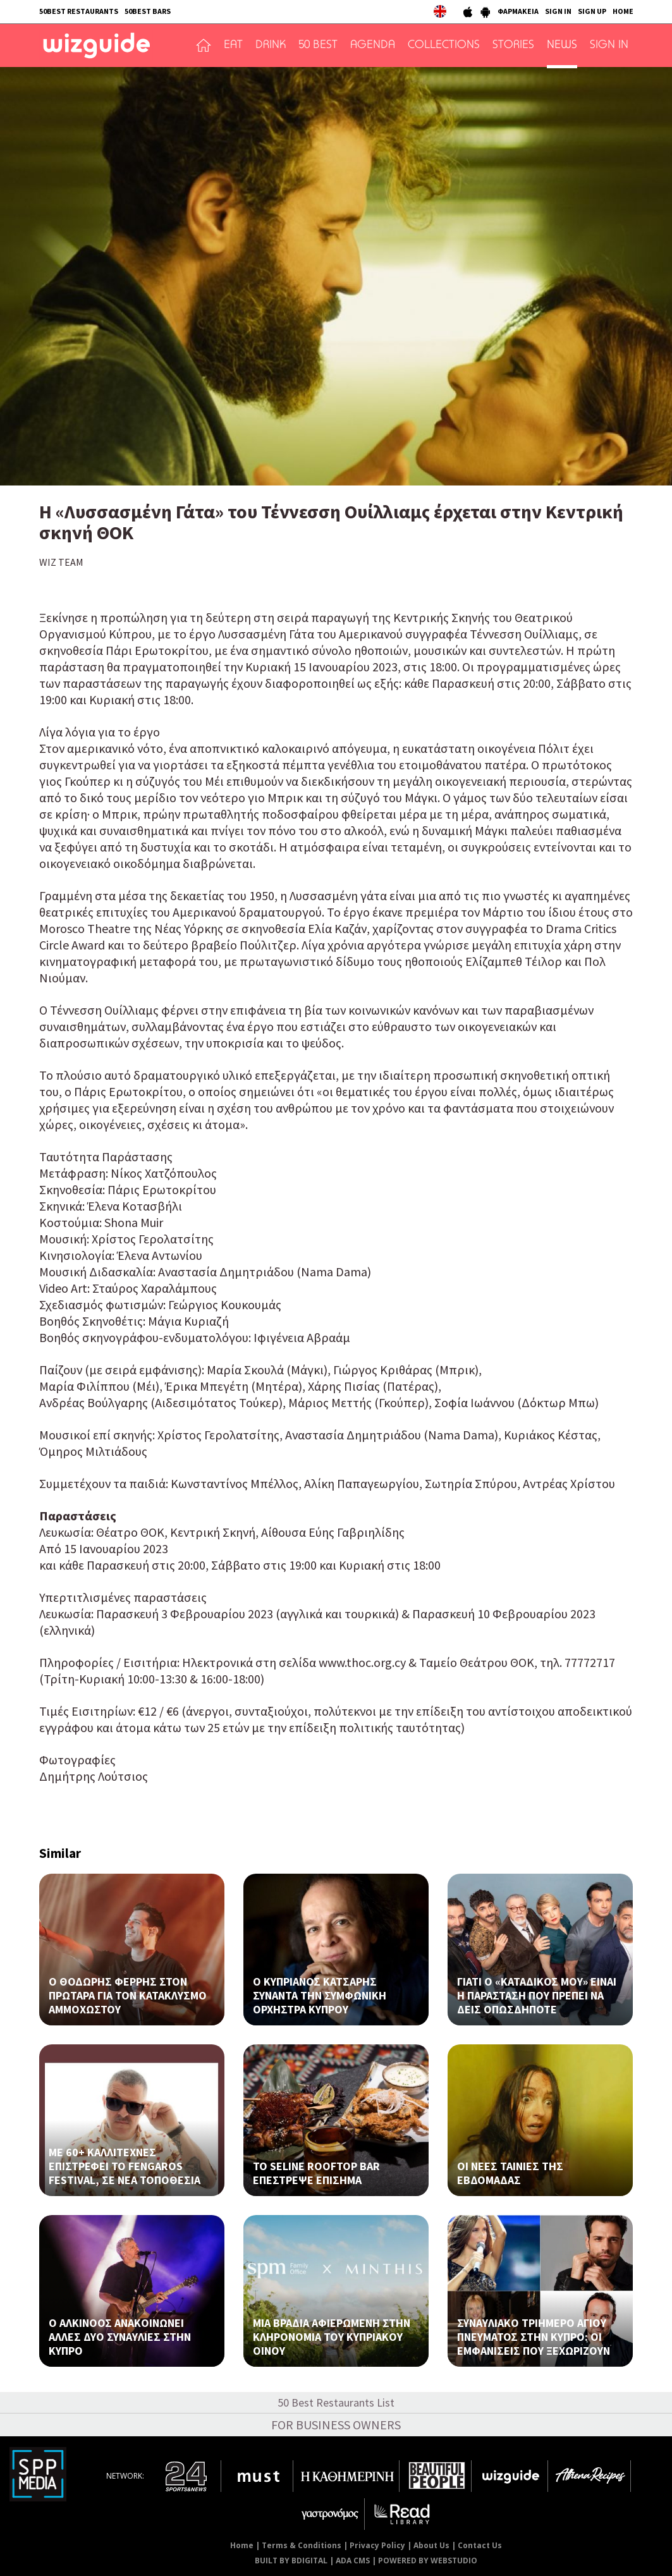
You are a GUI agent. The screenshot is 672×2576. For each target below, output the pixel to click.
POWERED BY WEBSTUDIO (427, 2560)
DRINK (270, 45)
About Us (431, 2545)
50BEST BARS (148, 11)
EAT (233, 45)
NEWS (562, 45)
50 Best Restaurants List (336, 2402)
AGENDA (372, 45)
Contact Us (480, 2545)
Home (242, 2545)
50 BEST (318, 45)
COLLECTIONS (444, 45)
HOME (623, 11)
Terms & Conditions (301, 2545)
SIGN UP (592, 11)
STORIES (513, 45)
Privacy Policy (377, 2545)
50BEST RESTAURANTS (78, 11)
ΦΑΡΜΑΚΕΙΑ (518, 11)
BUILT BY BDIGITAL (291, 2560)
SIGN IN (558, 11)
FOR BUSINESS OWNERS (336, 2425)
